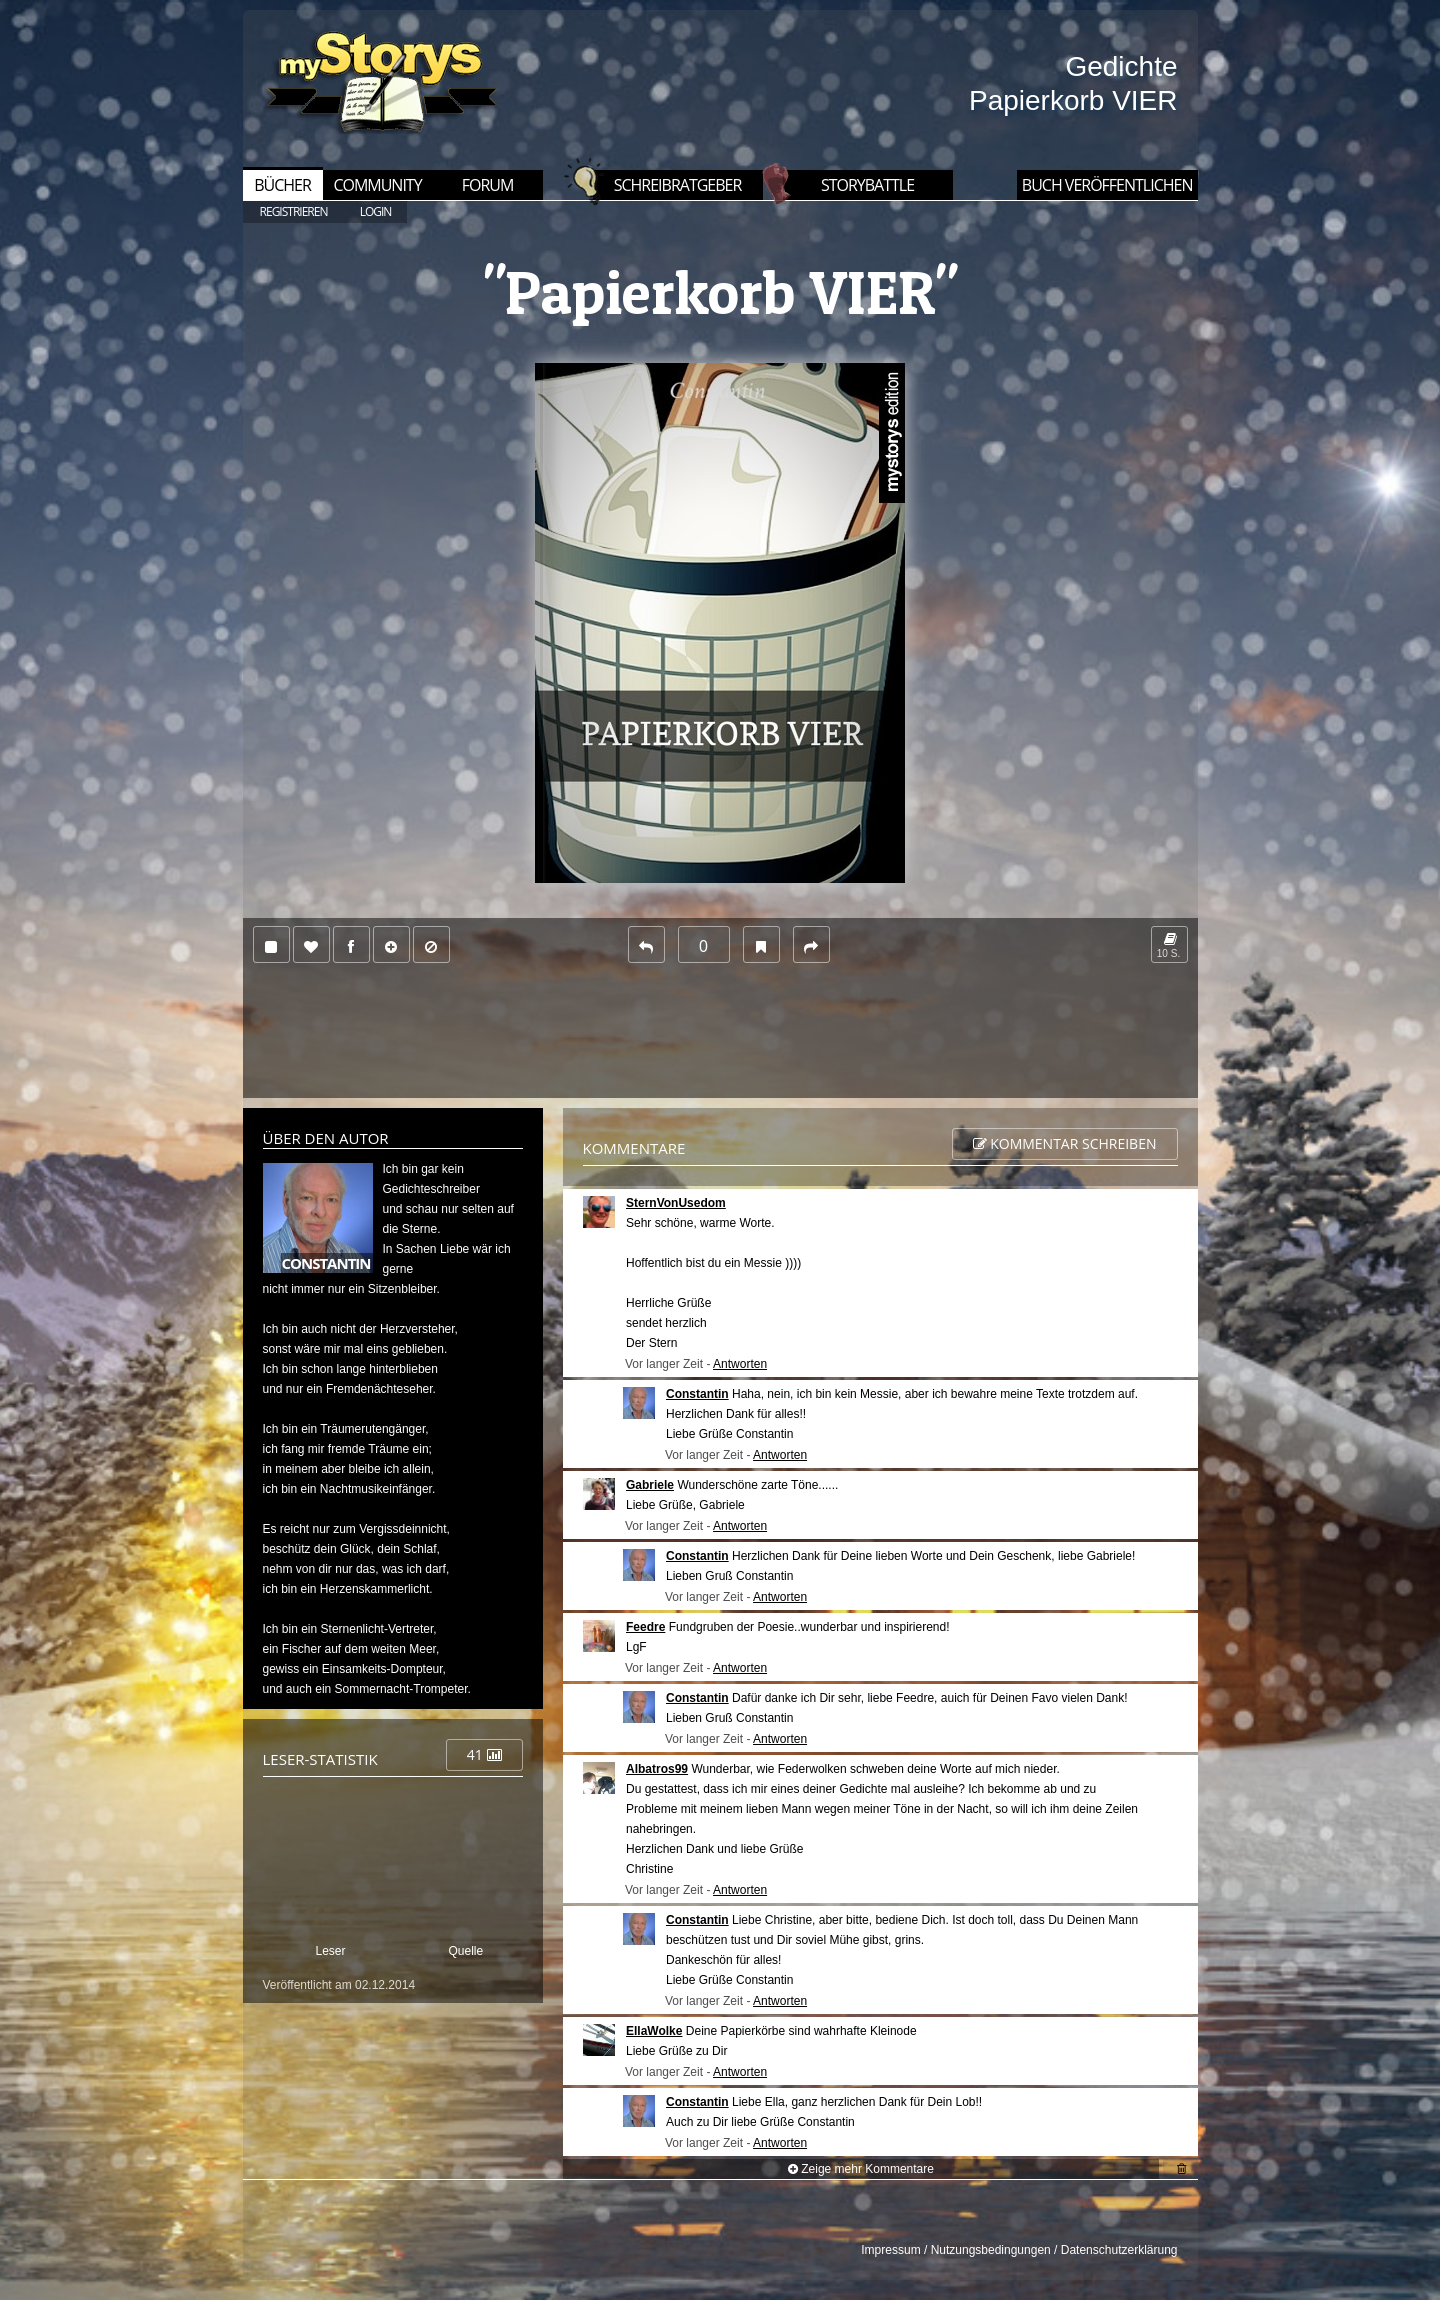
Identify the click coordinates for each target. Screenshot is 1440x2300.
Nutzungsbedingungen (991, 2250)
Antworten (740, 1364)
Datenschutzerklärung (1119, 2250)
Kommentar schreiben (1065, 1143)
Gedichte (1121, 66)
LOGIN (376, 211)
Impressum (890, 2250)
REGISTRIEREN (294, 211)
